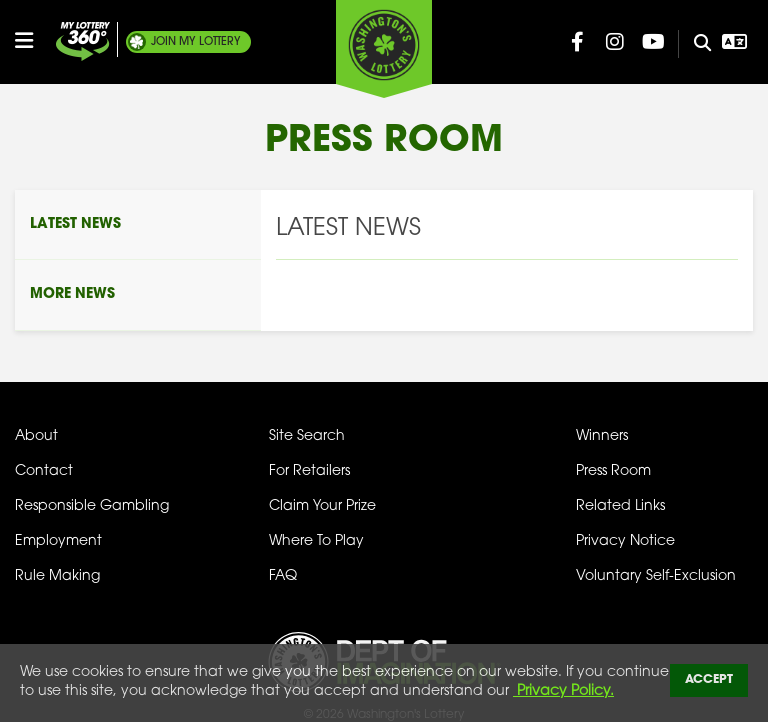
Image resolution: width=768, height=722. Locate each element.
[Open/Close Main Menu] (33, 41)
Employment (58, 541)
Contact (44, 471)
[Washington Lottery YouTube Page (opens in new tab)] (653, 42)
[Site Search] (694, 44)
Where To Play (316, 541)
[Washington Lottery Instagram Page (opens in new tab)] (615, 42)
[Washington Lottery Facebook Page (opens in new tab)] (577, 42)
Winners (602, 436)
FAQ (283, 576)
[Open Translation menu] (734, 42)
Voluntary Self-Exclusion (656, 576)
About (36, 436)
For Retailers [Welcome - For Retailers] (309, 471)
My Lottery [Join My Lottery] (196, 42)
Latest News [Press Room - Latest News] (75, 224)
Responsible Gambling (92, 506)
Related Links (620, 506)
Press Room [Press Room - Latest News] (613, 471)
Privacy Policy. (563, 691)
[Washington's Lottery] (384, 49)
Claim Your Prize (322, 506)
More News (72, 294)
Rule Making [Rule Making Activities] (57, 576)
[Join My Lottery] (83, 41)
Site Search (307, 436)
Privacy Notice (625, 541)
